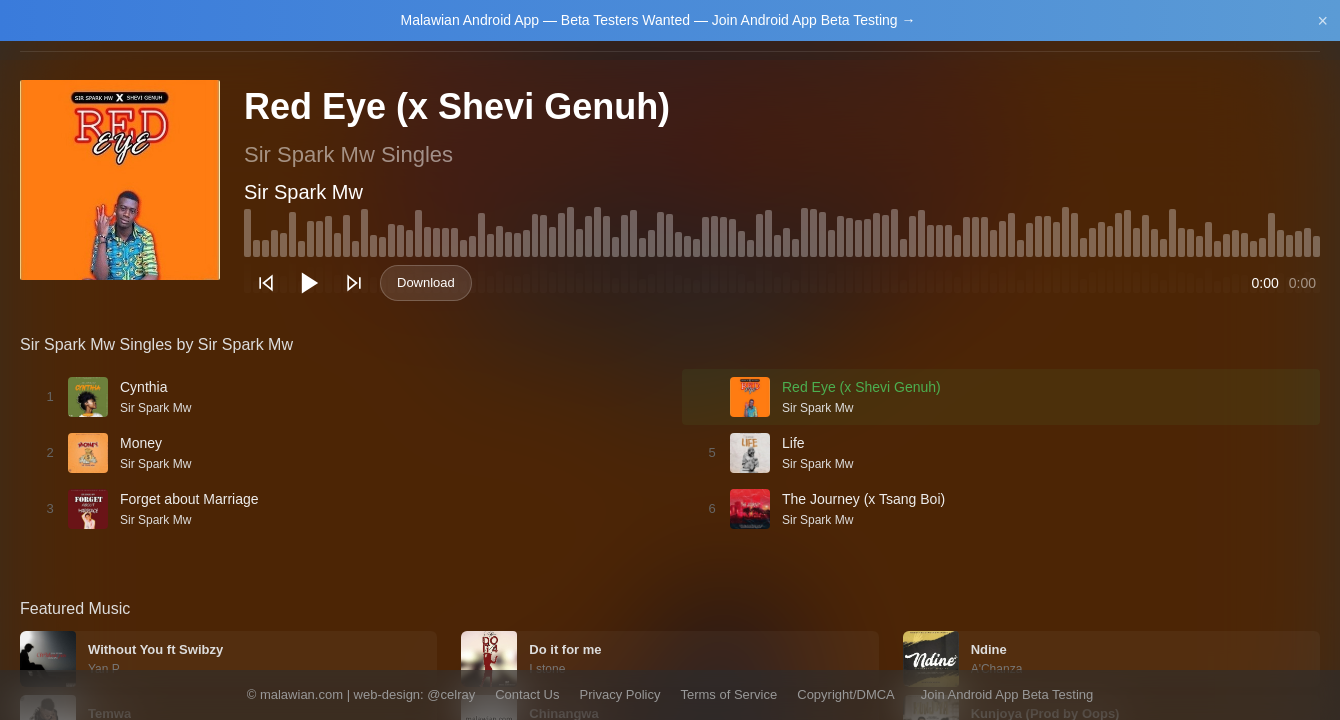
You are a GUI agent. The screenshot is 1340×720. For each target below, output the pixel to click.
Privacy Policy (620, 694)
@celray (451, 694)
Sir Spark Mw (303, 192)
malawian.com (301, 694)
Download (426, 282)
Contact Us (527, 694)
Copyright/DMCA (846, 694)
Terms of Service (728, 694)
